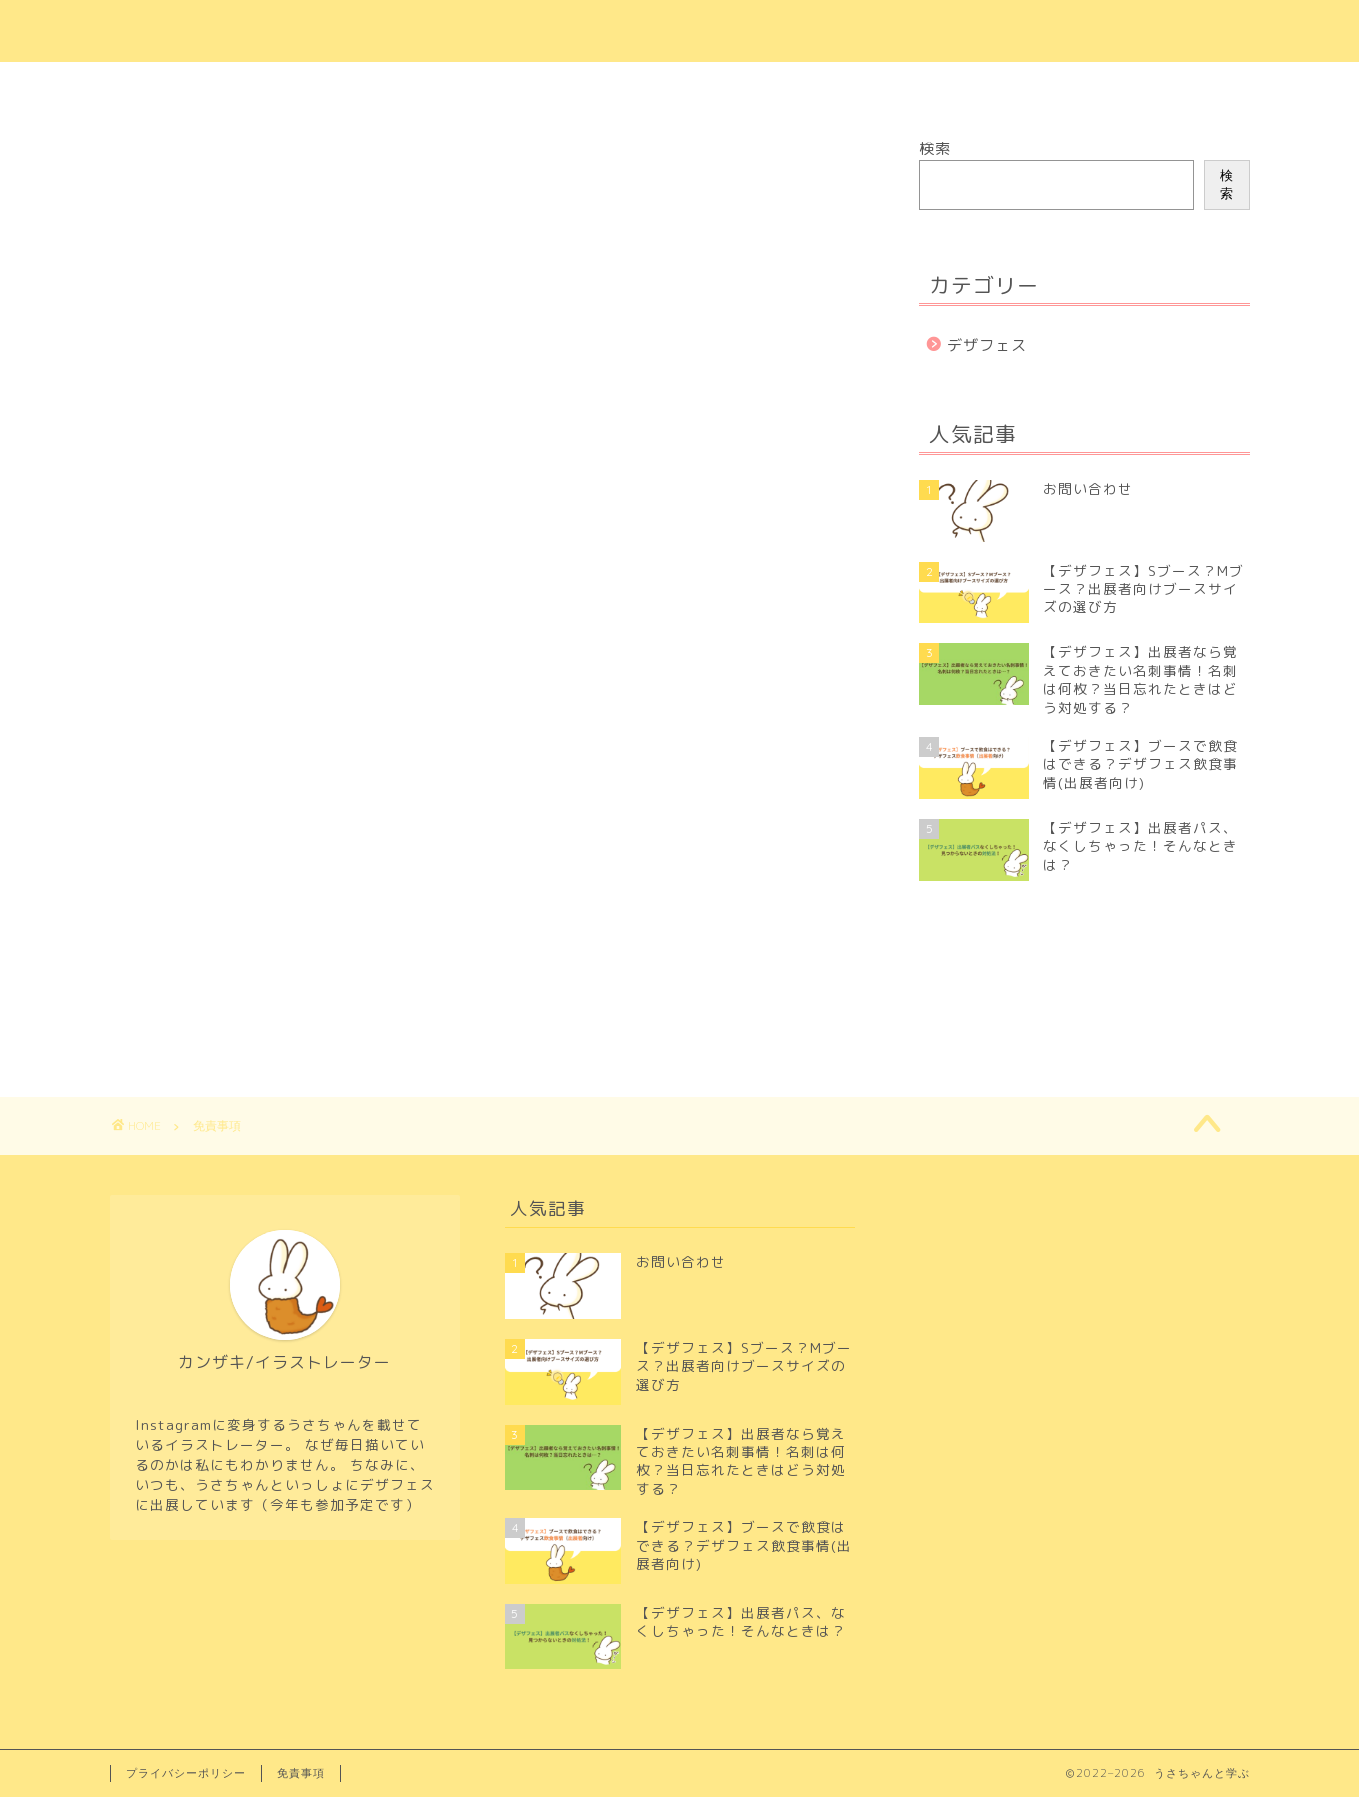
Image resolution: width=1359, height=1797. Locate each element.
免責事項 (301, 1773)
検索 (935, 148)
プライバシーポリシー (797, 86)
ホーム (509, 86)
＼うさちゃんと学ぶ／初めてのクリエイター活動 (680, 30)
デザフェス (987, 345)
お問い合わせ (627, 86)
